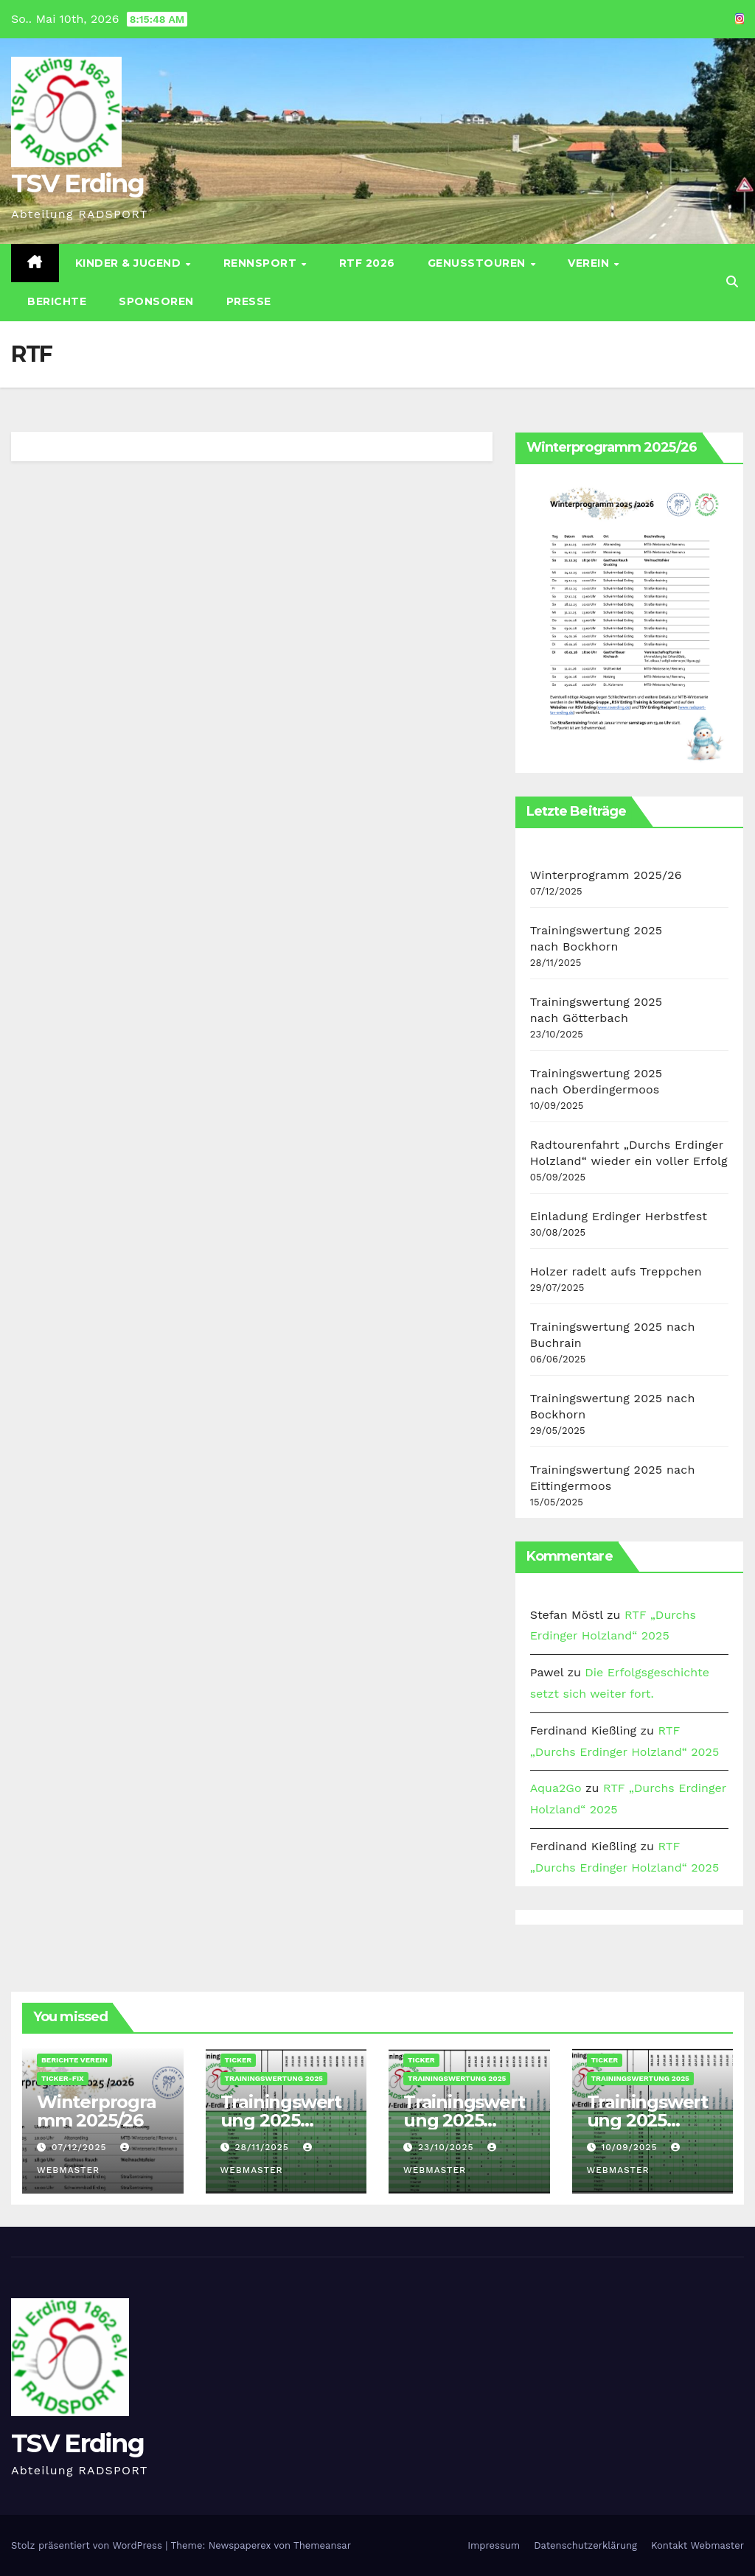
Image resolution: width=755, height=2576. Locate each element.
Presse (248, 301)
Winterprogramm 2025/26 (606, 875)
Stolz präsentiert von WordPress (88, 2545)
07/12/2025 (81, 2147)
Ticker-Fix (62, 2078)
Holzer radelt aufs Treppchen (616, 1271)
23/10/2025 (447, 2147)
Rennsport (261, 263)
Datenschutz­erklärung (585, 2545)
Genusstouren (478, 263)
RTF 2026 (367, 263)
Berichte (56, 301)
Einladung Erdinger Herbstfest (619, 1216)
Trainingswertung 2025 (274, 2078)
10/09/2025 (631, 2147)
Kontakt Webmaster (697, 2545)
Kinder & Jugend (129, 263)
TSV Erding (77, 183)
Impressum (493, 2545)
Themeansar (322, 2545)
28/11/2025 (263, 2147)
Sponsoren (156, 301)
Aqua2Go (556, 1788)
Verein (590, 263)
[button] (732, 282)
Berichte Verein (74, 2060)
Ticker (238, 2060)
